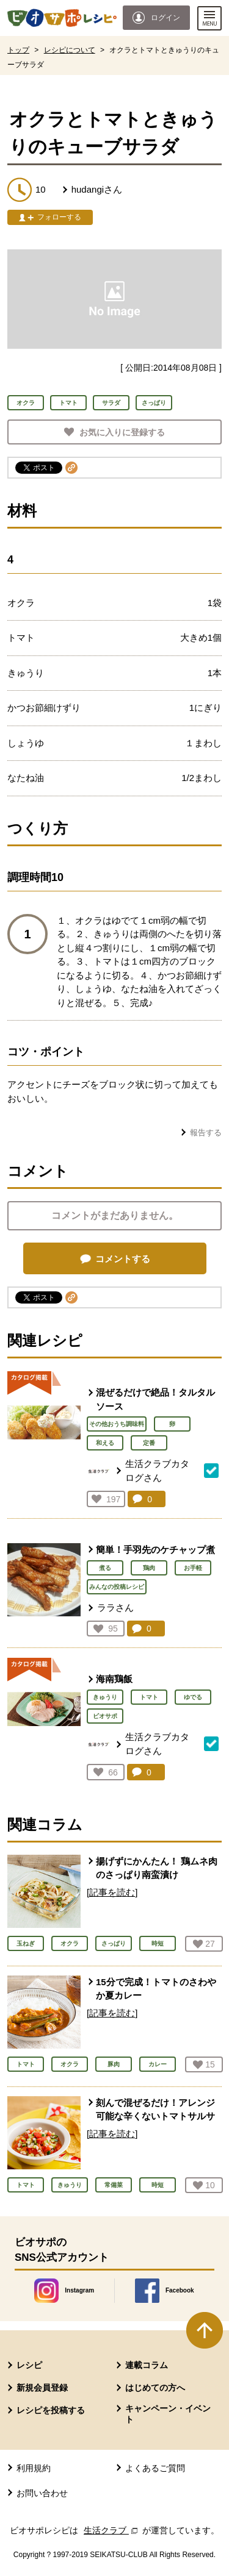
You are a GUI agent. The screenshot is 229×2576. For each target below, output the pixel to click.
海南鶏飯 (114, 1679)
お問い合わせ (42, 2493)
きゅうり (105, 1697)
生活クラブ (112, 2530)
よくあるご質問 (155, 2468)
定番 (149, 1443)
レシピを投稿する (50, 2410)
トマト (149, 1697)
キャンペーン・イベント (168, 2413)
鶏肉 (149, 1568)
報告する (206, 1132)
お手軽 (193, 1568)
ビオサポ (105, 1716)
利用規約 (33, 2468)
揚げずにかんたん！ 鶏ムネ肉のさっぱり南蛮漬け (156, 1868)
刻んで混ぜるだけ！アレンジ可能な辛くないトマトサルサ (155, 2109)
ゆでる (193, 1697)
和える (105, 1443)
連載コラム (146, 2365)
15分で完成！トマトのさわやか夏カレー (156, 1989)
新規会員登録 (42, 2387)
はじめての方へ (155, 2387)
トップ (18, 50)
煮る (105, 1568)
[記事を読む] (112, 1892)
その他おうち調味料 (116, 1424)
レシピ (29, 2365)
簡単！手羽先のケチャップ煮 (155, 1549)
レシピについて (69, 50)
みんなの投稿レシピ (116, 1586)
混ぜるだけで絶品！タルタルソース (155, 1399)
